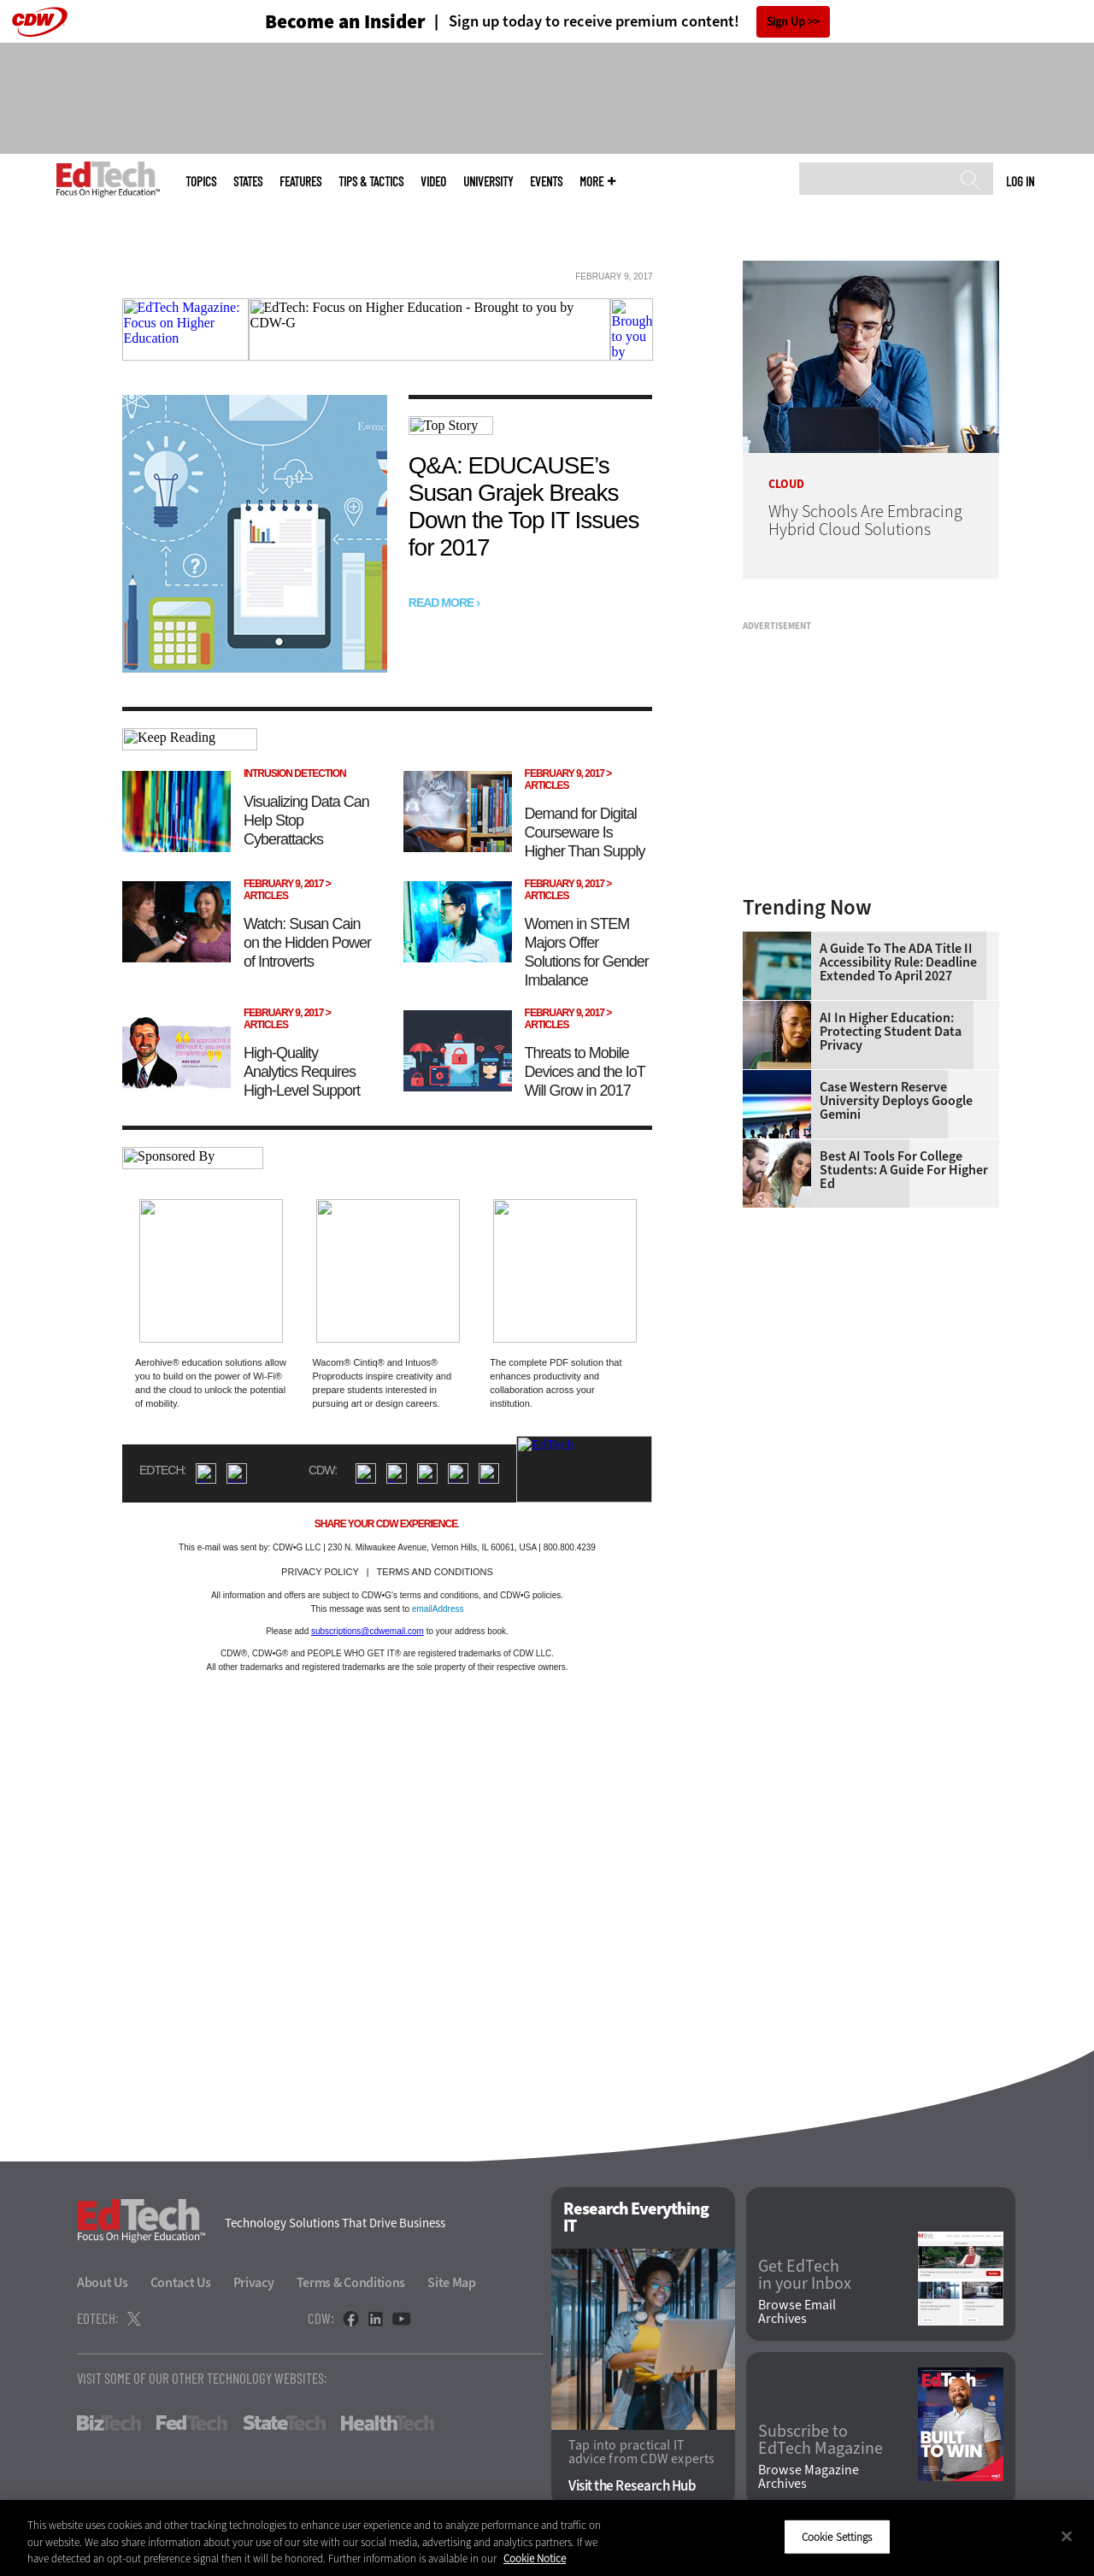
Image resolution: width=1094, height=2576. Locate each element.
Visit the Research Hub (632, 2486)
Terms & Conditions (351, 2282)
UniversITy (488, 181)
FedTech (191, 2423)
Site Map (451, 2282)
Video (433, 181)
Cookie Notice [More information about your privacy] (534, 2558)
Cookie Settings (837, 2536)
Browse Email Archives (797, 2312)
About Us (102, 2282)
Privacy (253, 2282)
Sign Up (786, 22)
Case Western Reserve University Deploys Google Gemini (896, 1100)
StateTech (284, 2423)
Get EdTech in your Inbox (804, 2275)
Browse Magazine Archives (808, 2477)
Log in (1020, 181)
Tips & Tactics (370, 181)
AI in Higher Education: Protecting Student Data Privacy (891, 1031)
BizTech (109, 2423)
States (247, 181)
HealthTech (387, 2423)
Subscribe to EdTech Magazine (820, 2440)
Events (546, 181)
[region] (547, 2538)
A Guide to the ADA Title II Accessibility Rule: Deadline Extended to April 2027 (898, 962)
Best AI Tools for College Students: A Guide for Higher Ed (904, 1170)
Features (300, 181)
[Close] (1066, 2536)
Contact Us (180, 2282)
